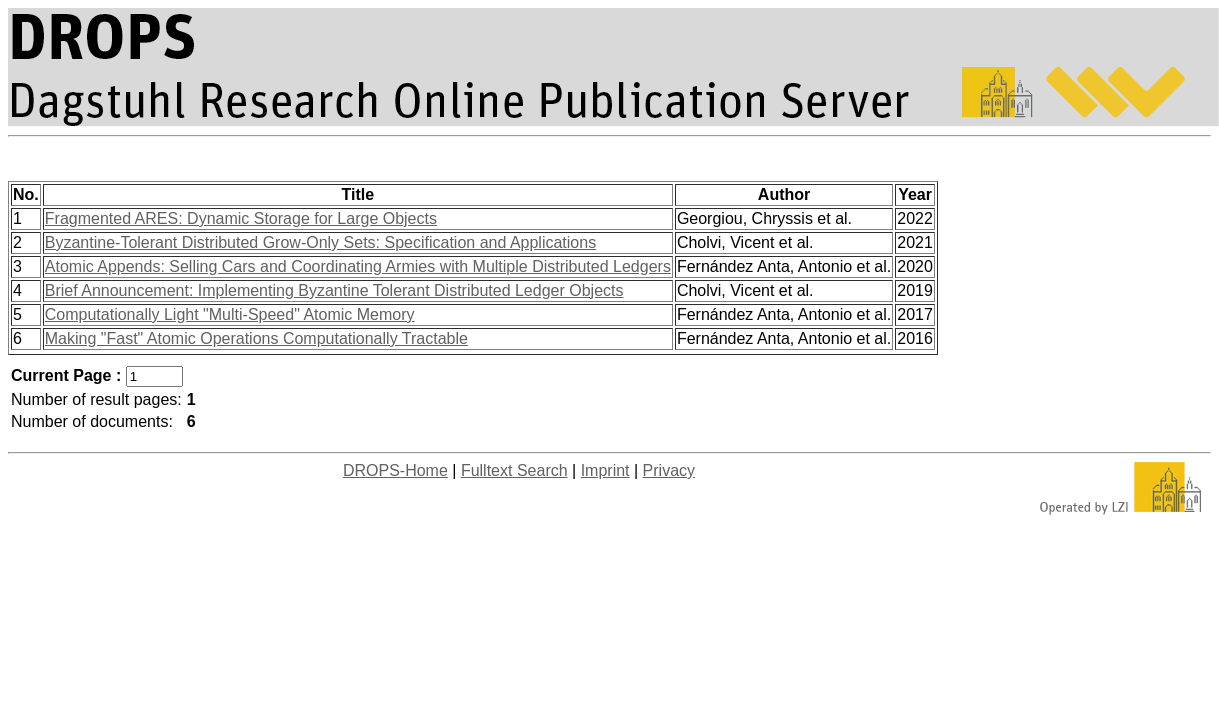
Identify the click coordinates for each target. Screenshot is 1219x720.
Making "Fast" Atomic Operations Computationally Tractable (256, 338)
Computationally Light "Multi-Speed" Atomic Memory (230, 314)
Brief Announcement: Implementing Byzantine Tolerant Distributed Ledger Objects (334, 290)
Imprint (605, 470)
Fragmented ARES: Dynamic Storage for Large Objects (241, 218)
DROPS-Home (395, 470)
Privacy (669, 470)
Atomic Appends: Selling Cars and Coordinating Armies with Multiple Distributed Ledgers (358, 266)
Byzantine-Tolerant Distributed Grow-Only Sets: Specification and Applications (320, 242)
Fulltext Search (514, 470)
